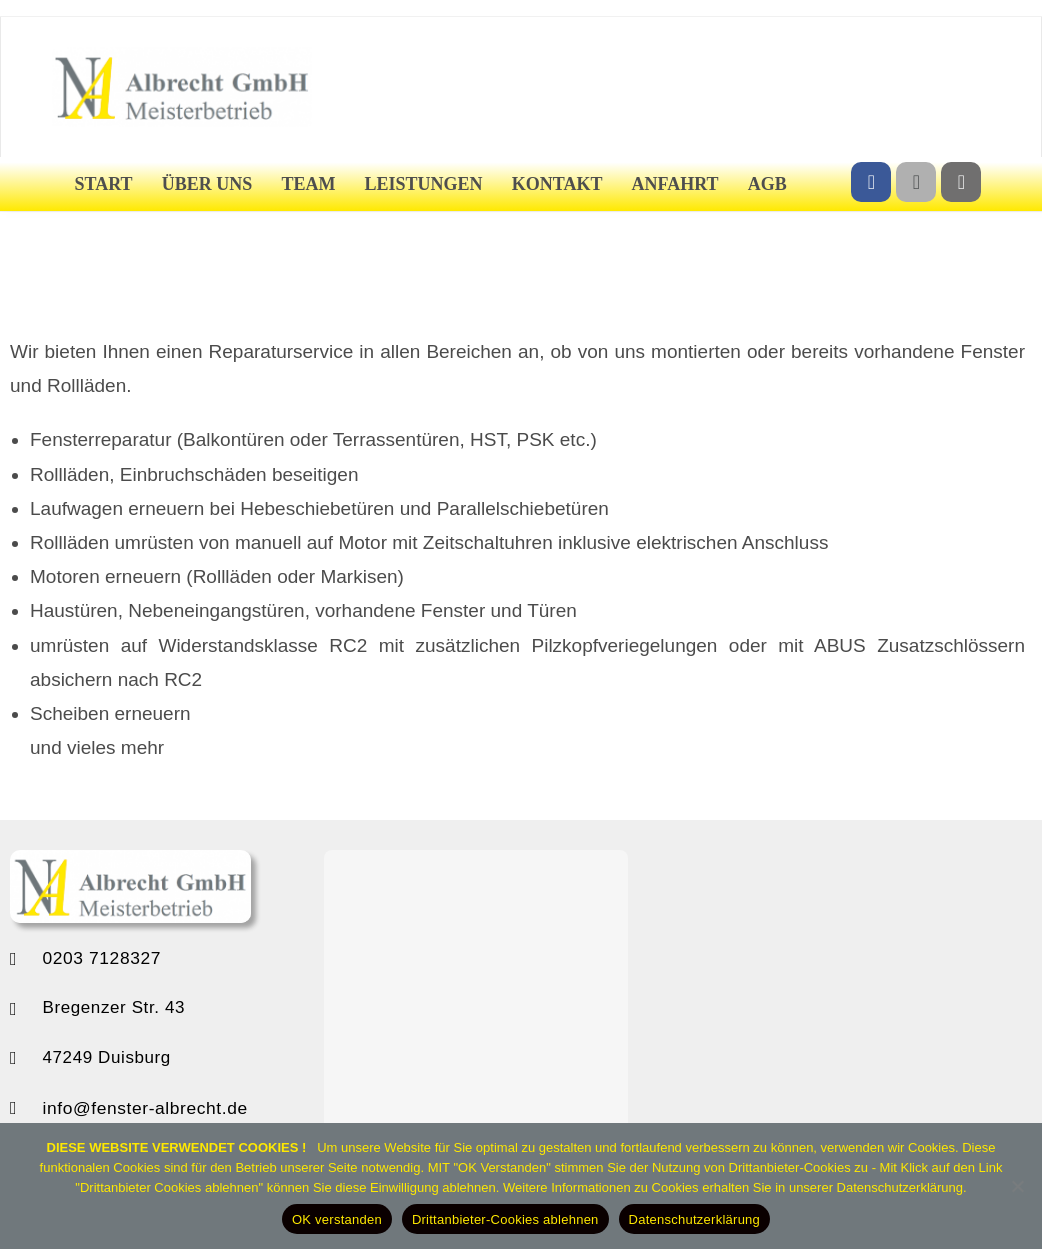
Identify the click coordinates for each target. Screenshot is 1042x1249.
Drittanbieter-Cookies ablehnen (505, 1219)
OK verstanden (337, 1219)
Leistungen (424, 184)
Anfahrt (675, 184)
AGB (767, 184)
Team (308, 184)
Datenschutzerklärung (694, 1219)
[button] (283, 1007)
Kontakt (557, 184)
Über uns (207, 184)
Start (104, 184)
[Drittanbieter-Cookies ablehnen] (1017, 1186)
